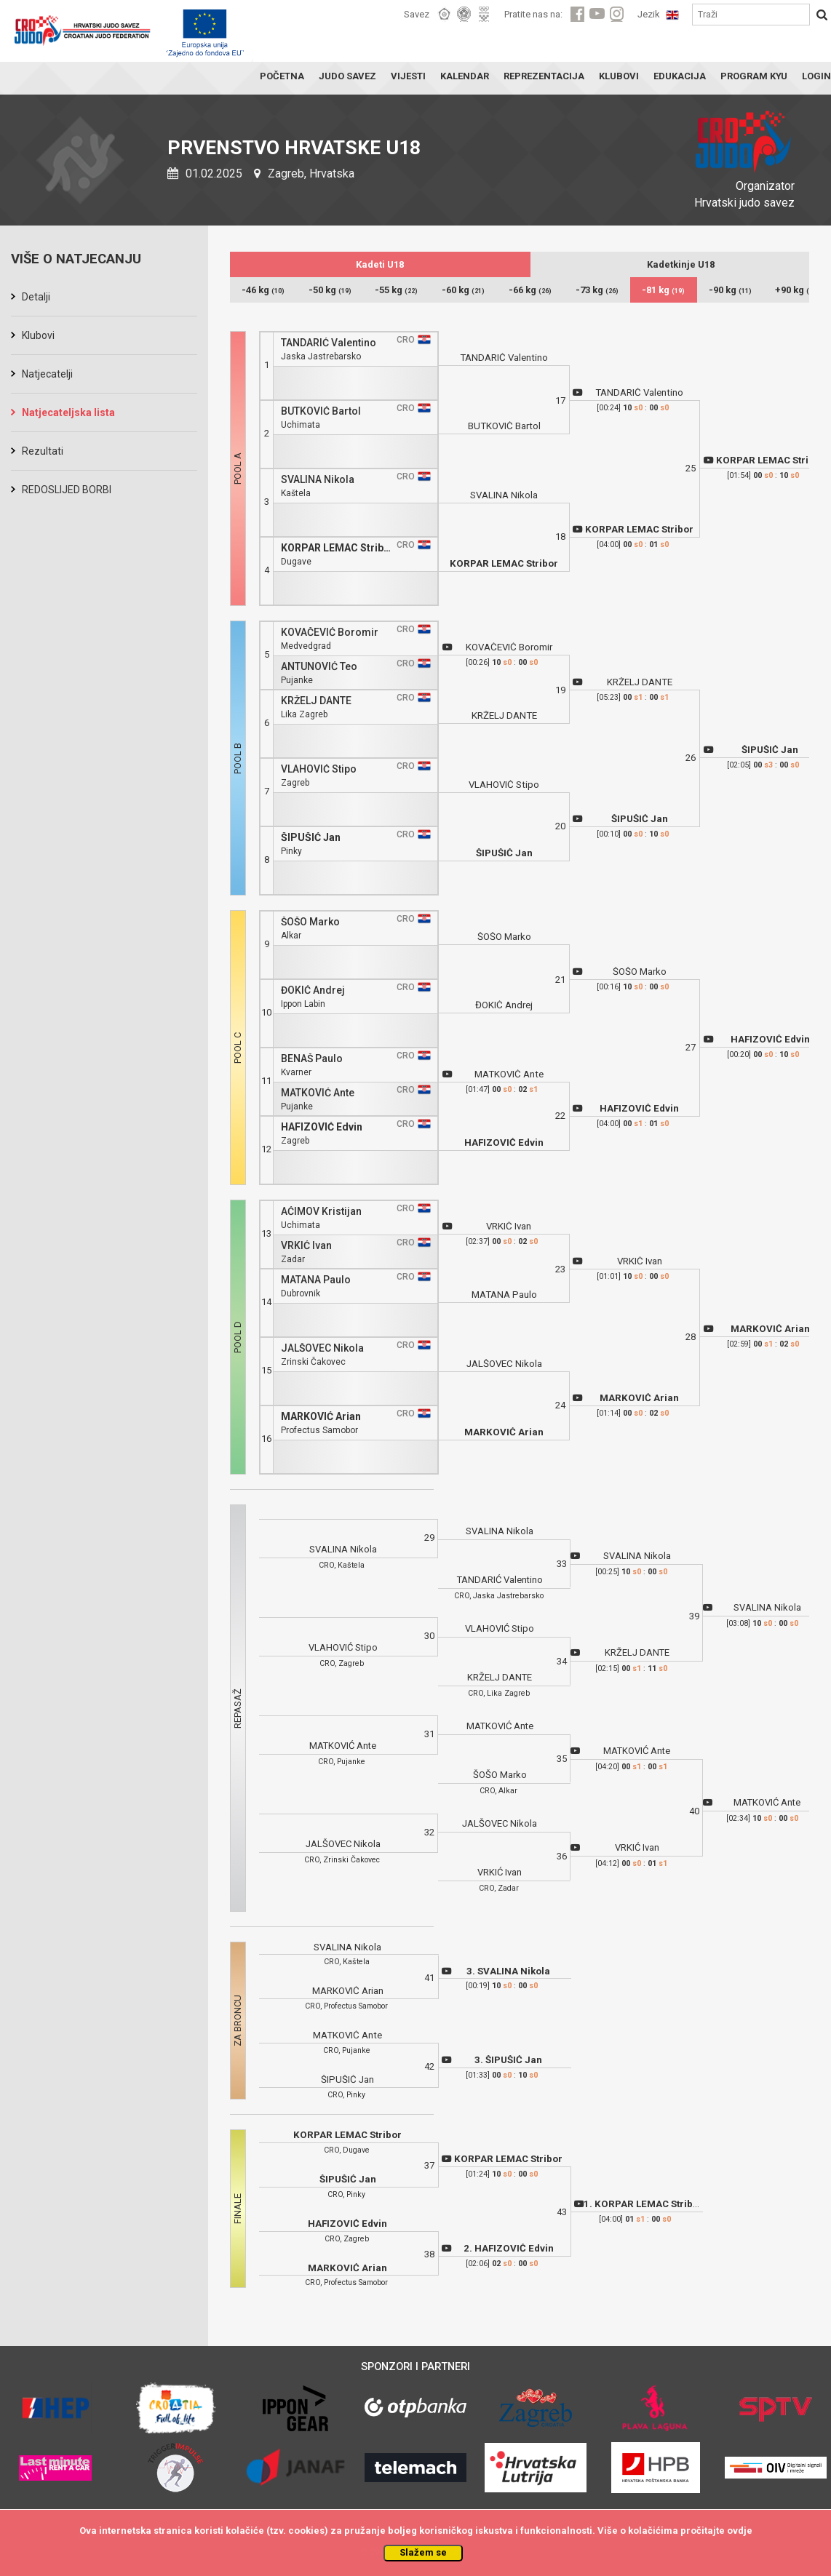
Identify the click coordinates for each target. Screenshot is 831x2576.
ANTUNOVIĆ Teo (319, 666)
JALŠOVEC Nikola (322, 1348)
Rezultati (42, 451)
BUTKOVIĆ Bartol (321, 411)
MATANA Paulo (316, 1280)
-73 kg (597, 289)
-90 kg (730, 289)
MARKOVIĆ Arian (321, 1416)
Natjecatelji (47, 374)
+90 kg (797, 289)
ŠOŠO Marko (310, 922)
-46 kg (263, 289)
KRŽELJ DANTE (316, 700)
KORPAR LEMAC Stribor (337, 548)
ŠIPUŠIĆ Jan (311, 837)
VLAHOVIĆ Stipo (319, 769)
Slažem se (423, 2552)
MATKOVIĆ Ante (317, 1093)
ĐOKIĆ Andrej (313, 990)
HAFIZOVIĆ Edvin (321, 1127)
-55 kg (396, 289)
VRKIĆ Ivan (306, 1245)
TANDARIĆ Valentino (328, 343)
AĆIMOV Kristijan (321, 1211)
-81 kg (663, 289)
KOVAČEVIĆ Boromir (329, 632)
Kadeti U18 (380, 264)
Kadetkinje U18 (681, 264)
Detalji (36, 297)
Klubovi (38, 335)
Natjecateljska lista (68, 412)
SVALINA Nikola (317, 479)
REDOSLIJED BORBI (66, 489)
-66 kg (530, 289)
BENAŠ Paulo (312, 1058)
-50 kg (330, 289)
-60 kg (463, 289)
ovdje (739, 2530)
